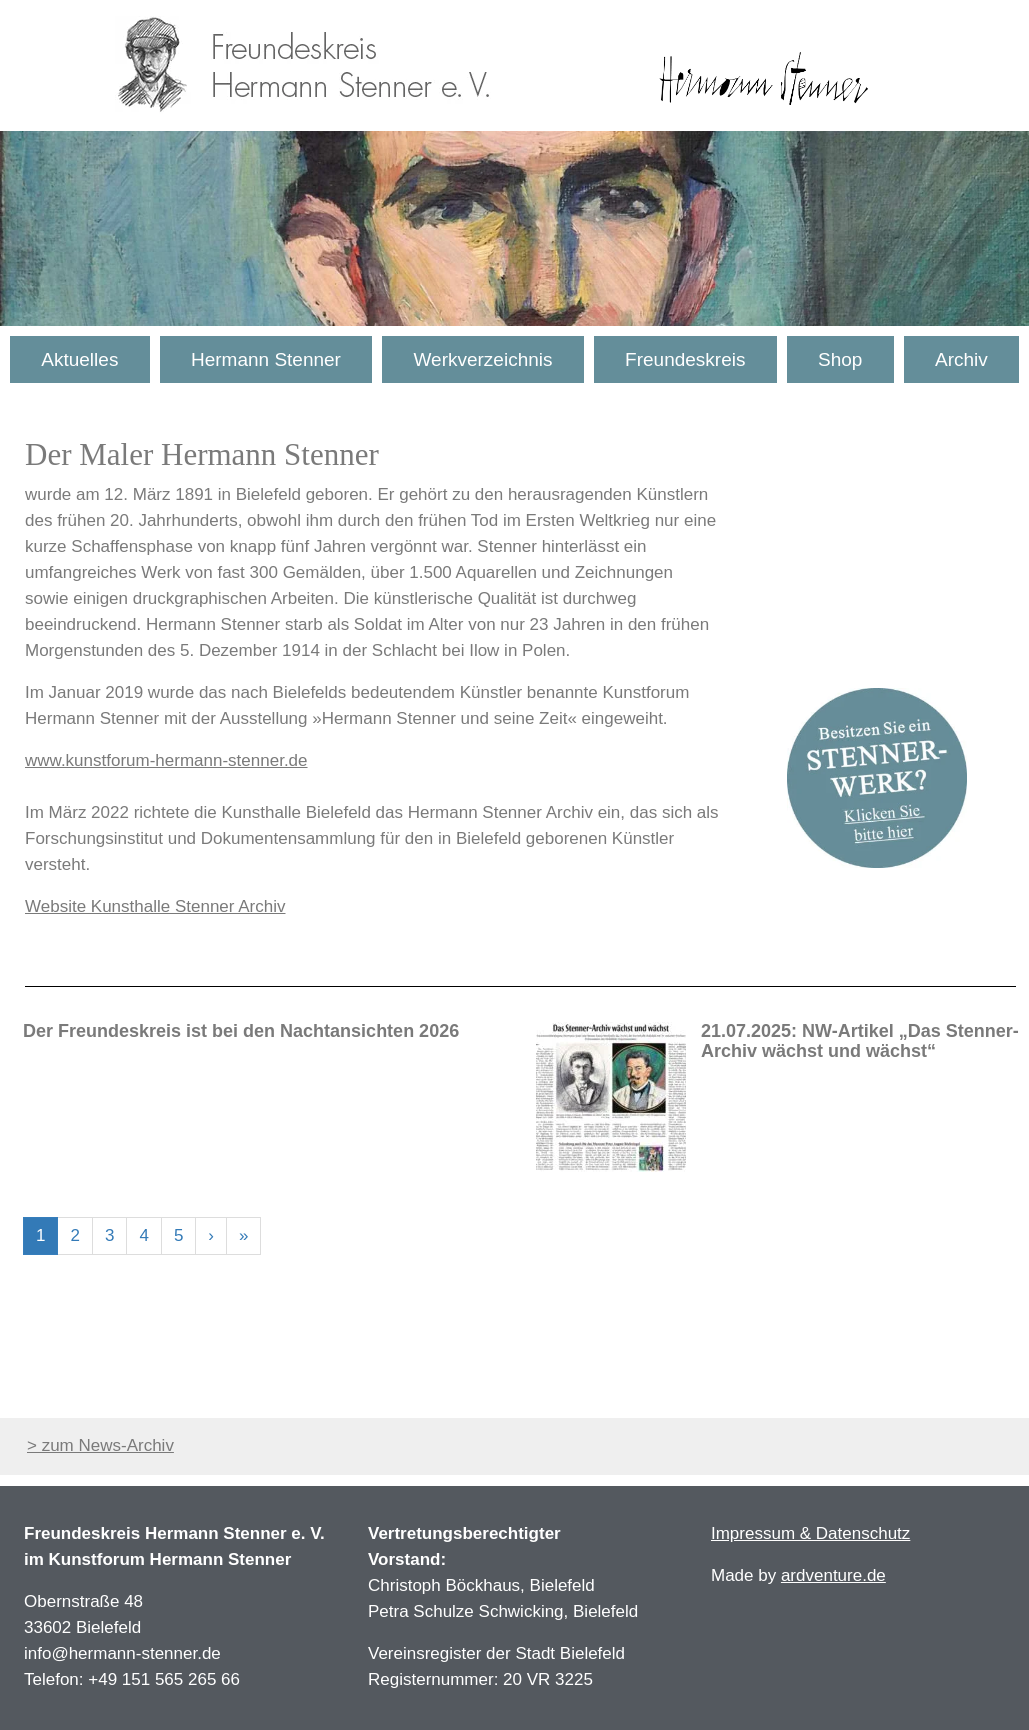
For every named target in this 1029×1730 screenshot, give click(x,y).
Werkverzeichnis (482, 359)
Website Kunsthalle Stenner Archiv (155, 906)
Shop (840, 359)
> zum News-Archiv (100, 1445)
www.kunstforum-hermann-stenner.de (166, 760)
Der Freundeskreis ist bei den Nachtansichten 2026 (241, 1031)
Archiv (961, 359)
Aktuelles (79, 359)
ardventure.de (833, 1575)
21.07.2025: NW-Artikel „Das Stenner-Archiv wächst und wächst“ (860, 1041)
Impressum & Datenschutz (810, 1533)
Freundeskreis (685, 359)
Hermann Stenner (266, 359)
